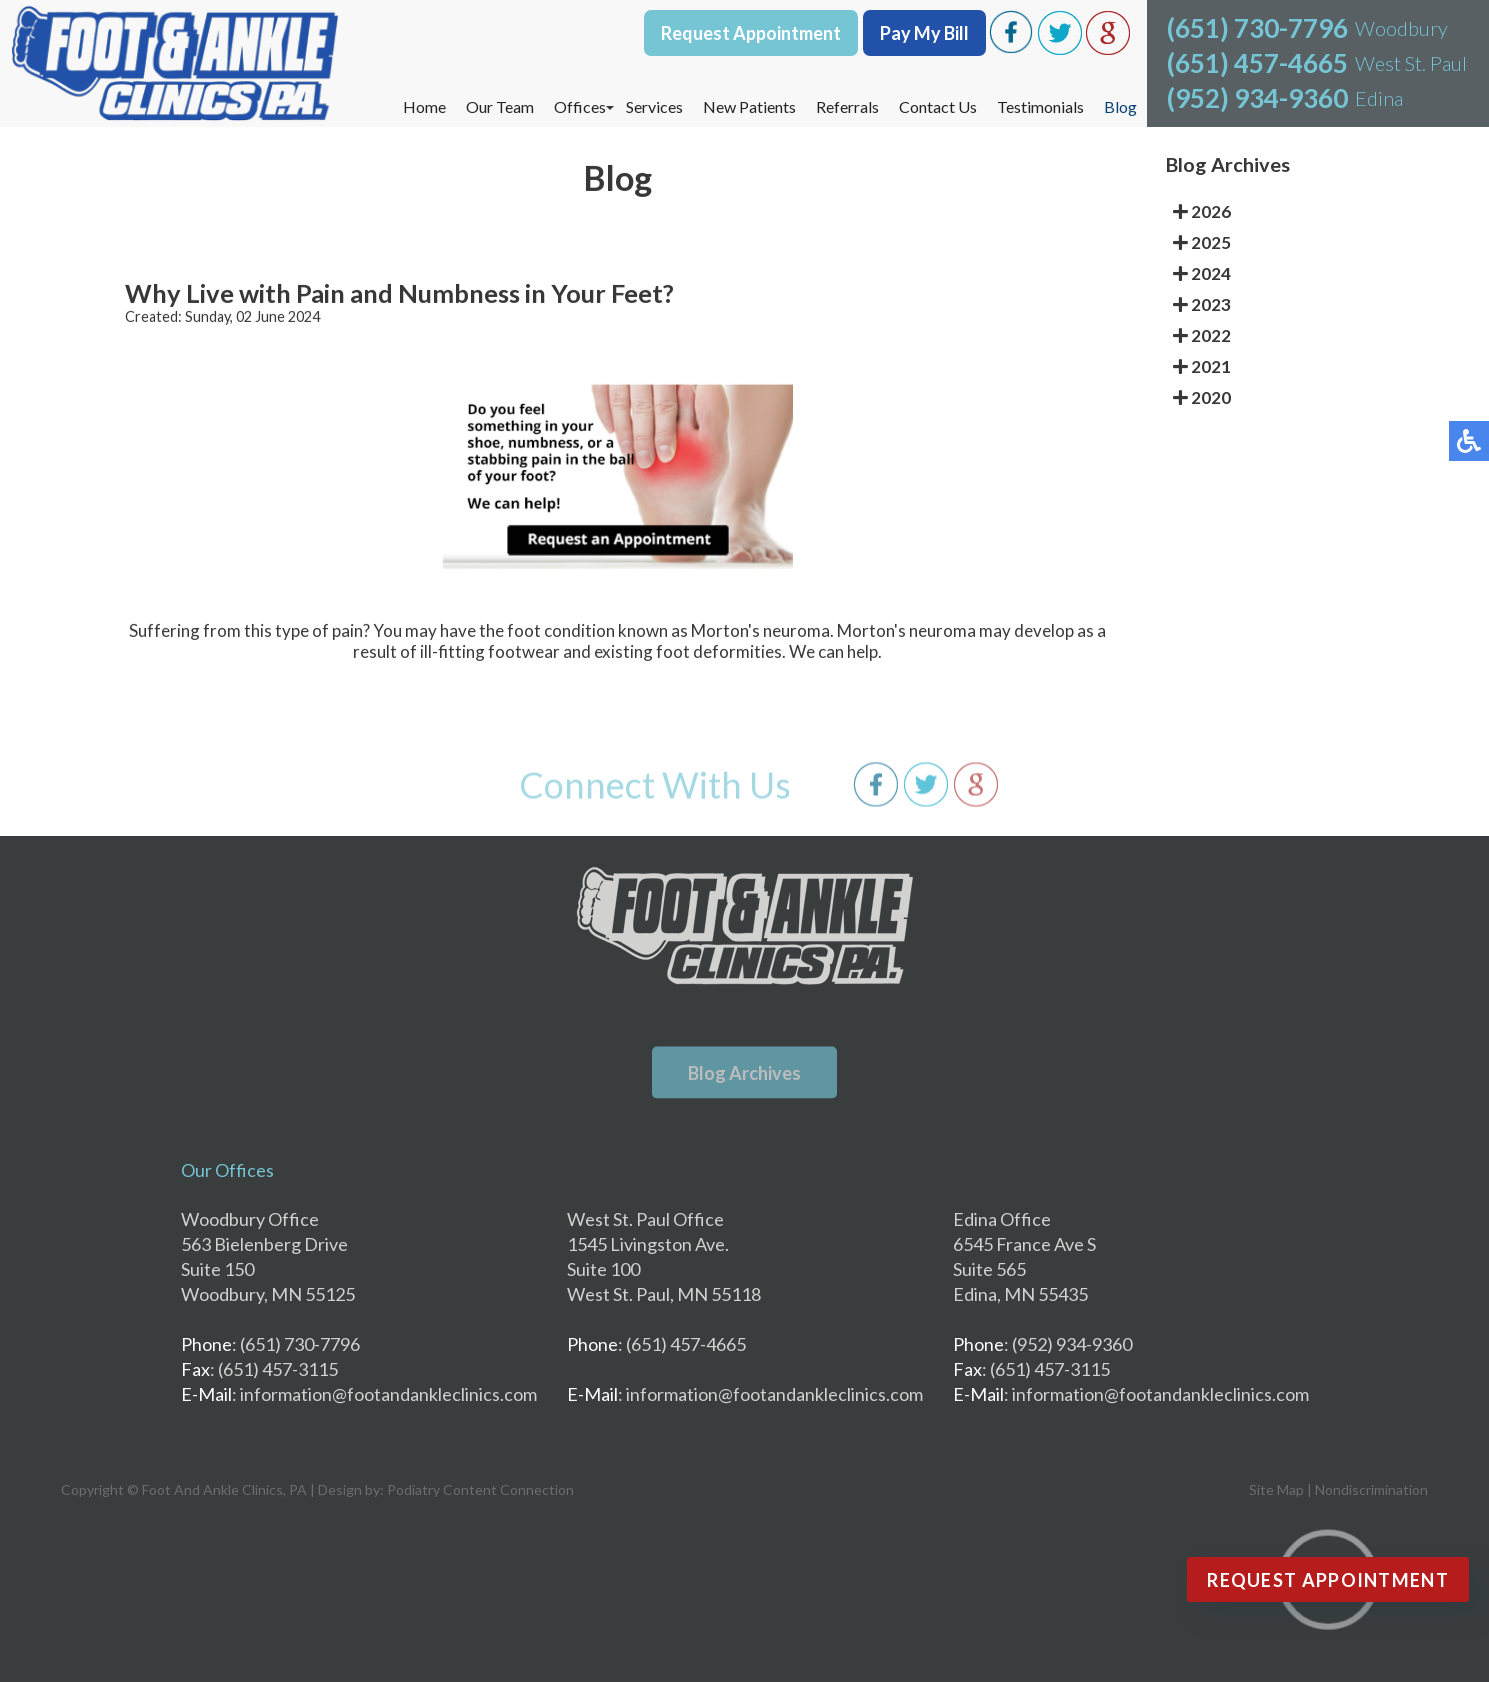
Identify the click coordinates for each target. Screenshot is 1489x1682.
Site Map (1276, 1489)
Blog (1120, 106)
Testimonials (1040, 106)
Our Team (500, 106)
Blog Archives (744, 1073)
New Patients (749, 106)
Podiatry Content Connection (480, 1489)
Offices (580, 106)
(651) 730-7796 (1257, 28)
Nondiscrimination (1371, 1489)
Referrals (847, 106)
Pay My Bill (924, 33)
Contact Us (938, 106)
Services (654, 106)
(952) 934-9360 (1257, 98)
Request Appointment (751, 33)
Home (424, 106)
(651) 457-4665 (1257, 63)
